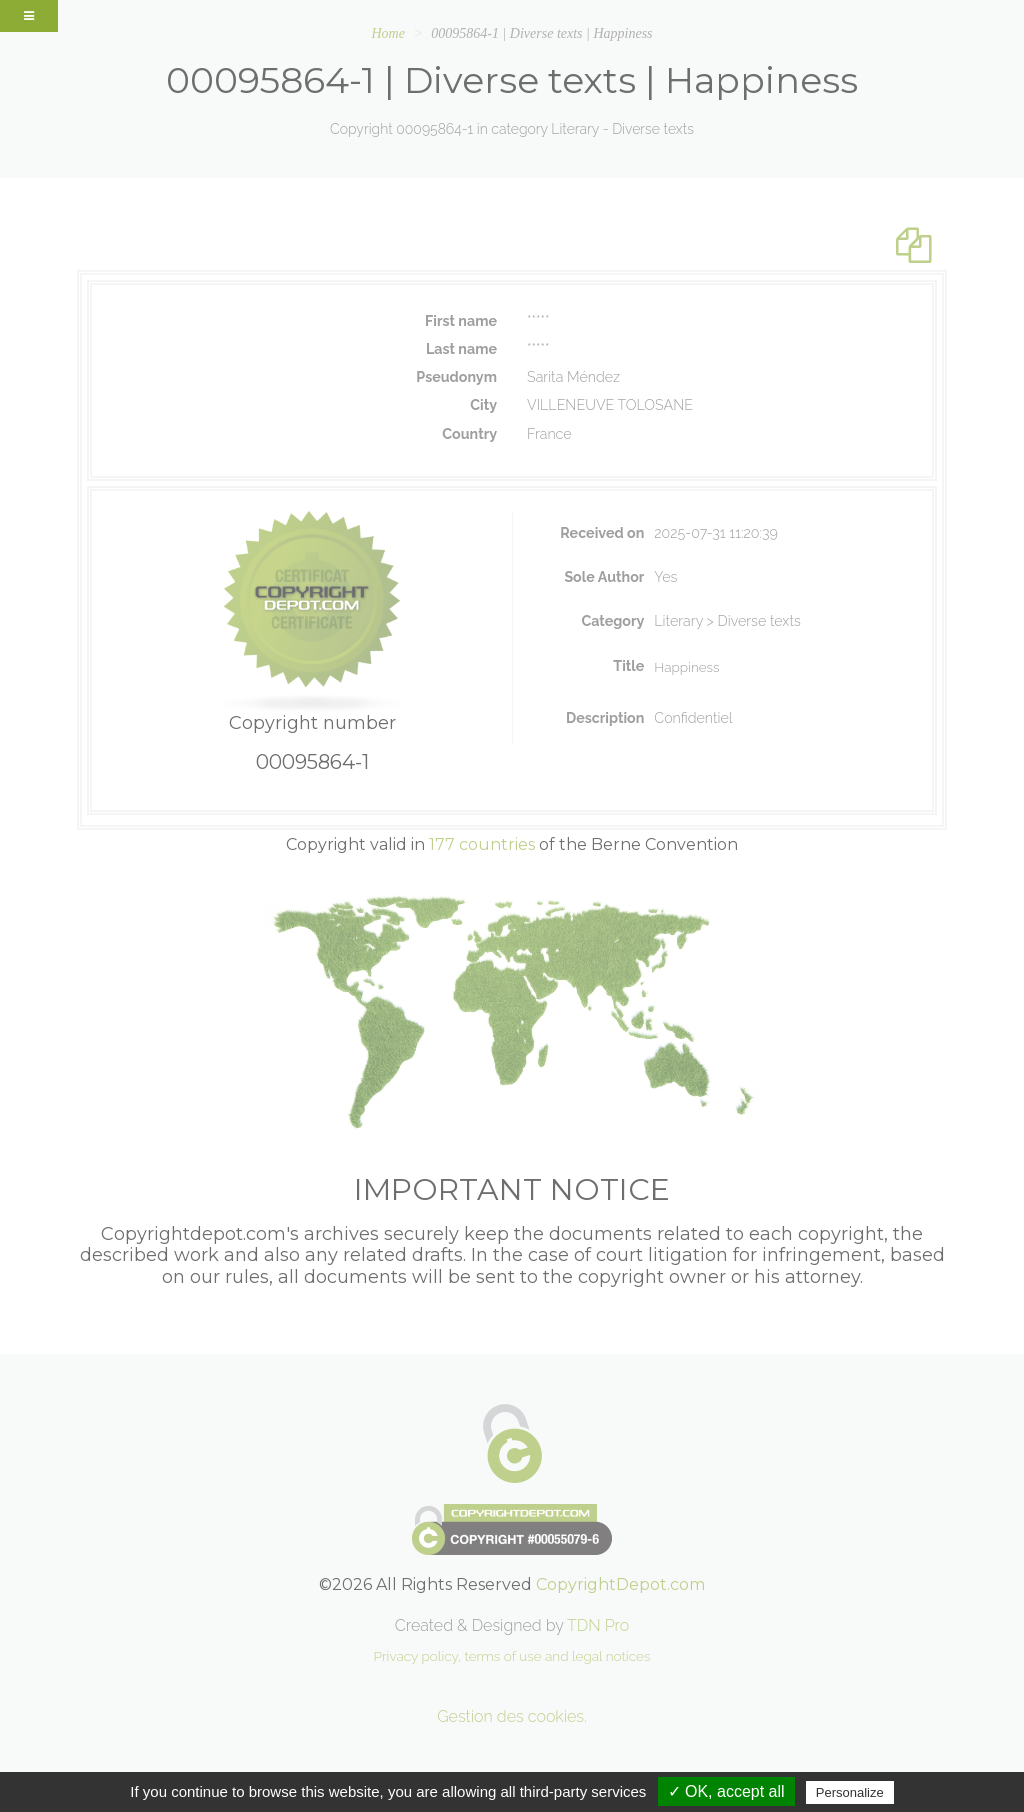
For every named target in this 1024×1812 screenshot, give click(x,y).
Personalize (850, 1792)
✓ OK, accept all (726, 1791)
